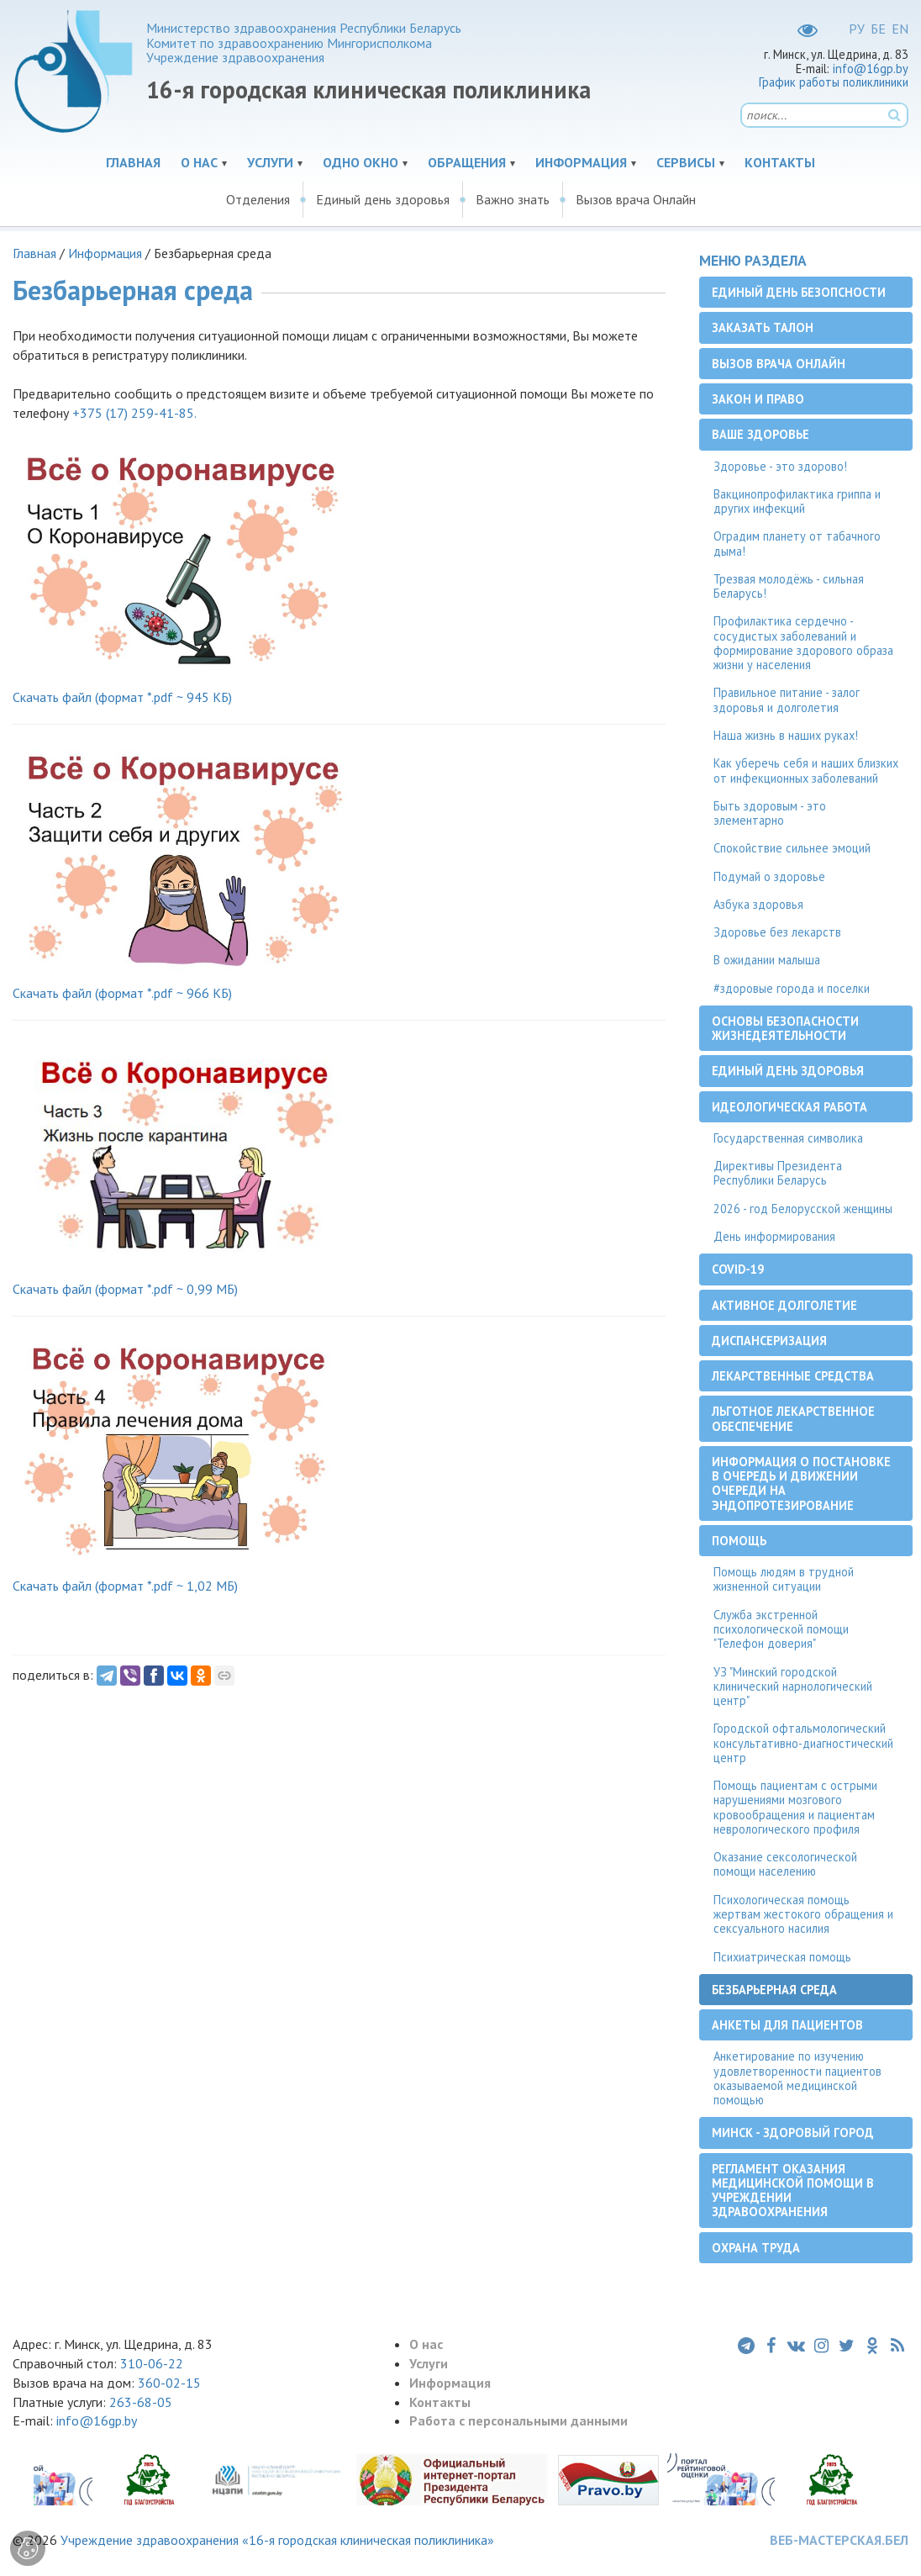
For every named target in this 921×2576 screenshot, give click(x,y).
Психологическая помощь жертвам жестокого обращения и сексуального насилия (803, 1914)
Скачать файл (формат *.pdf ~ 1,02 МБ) (125, 1585)
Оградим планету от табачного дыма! (797, 543)
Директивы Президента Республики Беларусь (777, 1173)
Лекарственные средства (793, 1376)
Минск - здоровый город (793, 2133)
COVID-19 (738, 1269)
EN (900, 28)
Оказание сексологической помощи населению (785, 1864)
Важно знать (513, 199)
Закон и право (758, 399)
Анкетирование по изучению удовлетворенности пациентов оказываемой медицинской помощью (797, 2078)
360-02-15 (169, 2382)
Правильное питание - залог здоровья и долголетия (786, 699)
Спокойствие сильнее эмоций (792, 848)
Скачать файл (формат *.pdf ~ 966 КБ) (122, 992)
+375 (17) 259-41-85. (134, 412)
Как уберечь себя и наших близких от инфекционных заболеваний (805, 770)
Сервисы (685, 162)
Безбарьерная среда (774, 1990)
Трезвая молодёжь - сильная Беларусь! (788, 586)
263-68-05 (140, 2402)
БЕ (878, 28)
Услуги (270, 162)
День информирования (774, 1236)
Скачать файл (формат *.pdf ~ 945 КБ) (122, 697)
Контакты (780, 162)
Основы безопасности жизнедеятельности (785, 1028)
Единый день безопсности (799, 292)
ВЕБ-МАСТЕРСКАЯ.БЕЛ (839, 2539)
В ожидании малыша (766, 960)
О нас (199, 162)
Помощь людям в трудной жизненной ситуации (783, 1579)
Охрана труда (756, 2248)
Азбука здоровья (758, 904)
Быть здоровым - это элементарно (769, 813)
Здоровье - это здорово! (780, 466)
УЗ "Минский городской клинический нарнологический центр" (792, 1686)
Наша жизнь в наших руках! (785, 735)
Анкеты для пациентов (787, 2025)
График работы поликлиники (833, 82)
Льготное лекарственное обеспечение (793, 1418)
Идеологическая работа (789, 1107)
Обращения (467, 162)
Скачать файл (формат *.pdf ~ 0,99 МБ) (125, 1288)
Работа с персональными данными (518, 2420)
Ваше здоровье (760, 434)
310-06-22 (151, 2363)
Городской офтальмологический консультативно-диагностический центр (803, 1743)
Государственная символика (788, 1138)
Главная (133, 162)
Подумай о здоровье (769, 876)
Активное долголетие (784, 1305)
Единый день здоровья (383, 199)
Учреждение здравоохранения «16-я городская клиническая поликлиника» (277, 2539)
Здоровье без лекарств (777, 932)
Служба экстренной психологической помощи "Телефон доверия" (781, 1629)
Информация (581, 162)
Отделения (258, 199)
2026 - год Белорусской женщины (802, 1209)
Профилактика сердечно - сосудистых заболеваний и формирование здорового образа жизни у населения (803, 643)
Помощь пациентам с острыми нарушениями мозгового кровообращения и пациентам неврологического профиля (795, 1807)
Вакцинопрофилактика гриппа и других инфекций (797, 501)
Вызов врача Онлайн (636, 199)
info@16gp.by (870, 69)
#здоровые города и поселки (791, 988)
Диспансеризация (769, 1341)
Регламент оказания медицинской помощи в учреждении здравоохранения (793, 2190)
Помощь (739, 1541)
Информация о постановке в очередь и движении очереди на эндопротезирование (801, 1483)
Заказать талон (762, 327)
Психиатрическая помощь (782, 1957)
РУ (857, 28)
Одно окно (360, 162)
